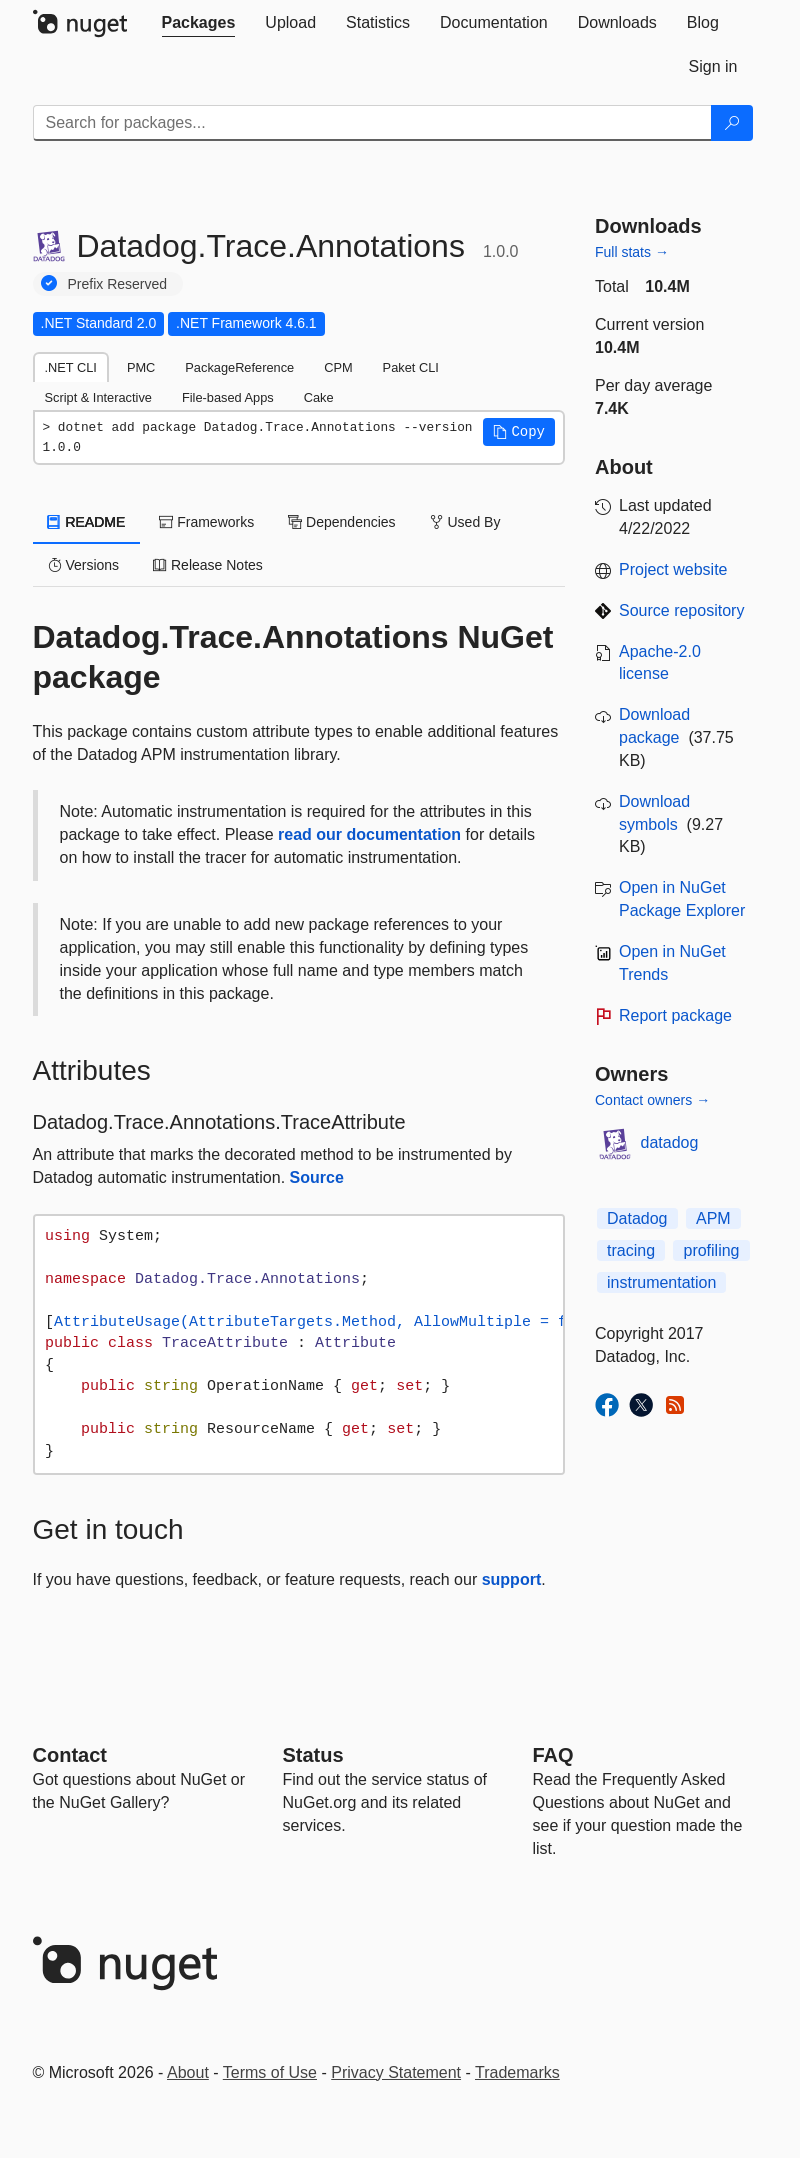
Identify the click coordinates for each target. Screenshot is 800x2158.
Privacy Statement (396, 2072)
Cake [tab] (319, 397)
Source (317, 1177)
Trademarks (517, 2072)
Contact (70, 1755)
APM (713, 1218)
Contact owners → (652, 1100)
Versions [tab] (84, 565)
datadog (670, 1142)
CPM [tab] (338, 367)
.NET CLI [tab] (71, 367)
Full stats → (632, 252)
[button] (519, 432)
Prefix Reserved (118, 284)
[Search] (732, 123)
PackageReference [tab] (239, 367)
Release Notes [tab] (208, 565)
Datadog (637, 1218)
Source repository (681, 610)
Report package (675, 1015)
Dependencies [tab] (341, 522)
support (512, 1579)
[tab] (199, 23)
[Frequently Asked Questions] (553, 1755)
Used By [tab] (465, 522)
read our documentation (369, 834)
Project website (673, 569)
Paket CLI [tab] (411, 367)
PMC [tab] (141, 367)
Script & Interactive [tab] (98, 397)
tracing (631, 1250)
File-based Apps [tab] (228, 397)
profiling (711, 1250)
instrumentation (661, 1282)
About (188, 2072)
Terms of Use (270, 2072)
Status (313, 1755)
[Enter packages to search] (372, 123)
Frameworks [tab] (206, 522)
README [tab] (87, 522)
